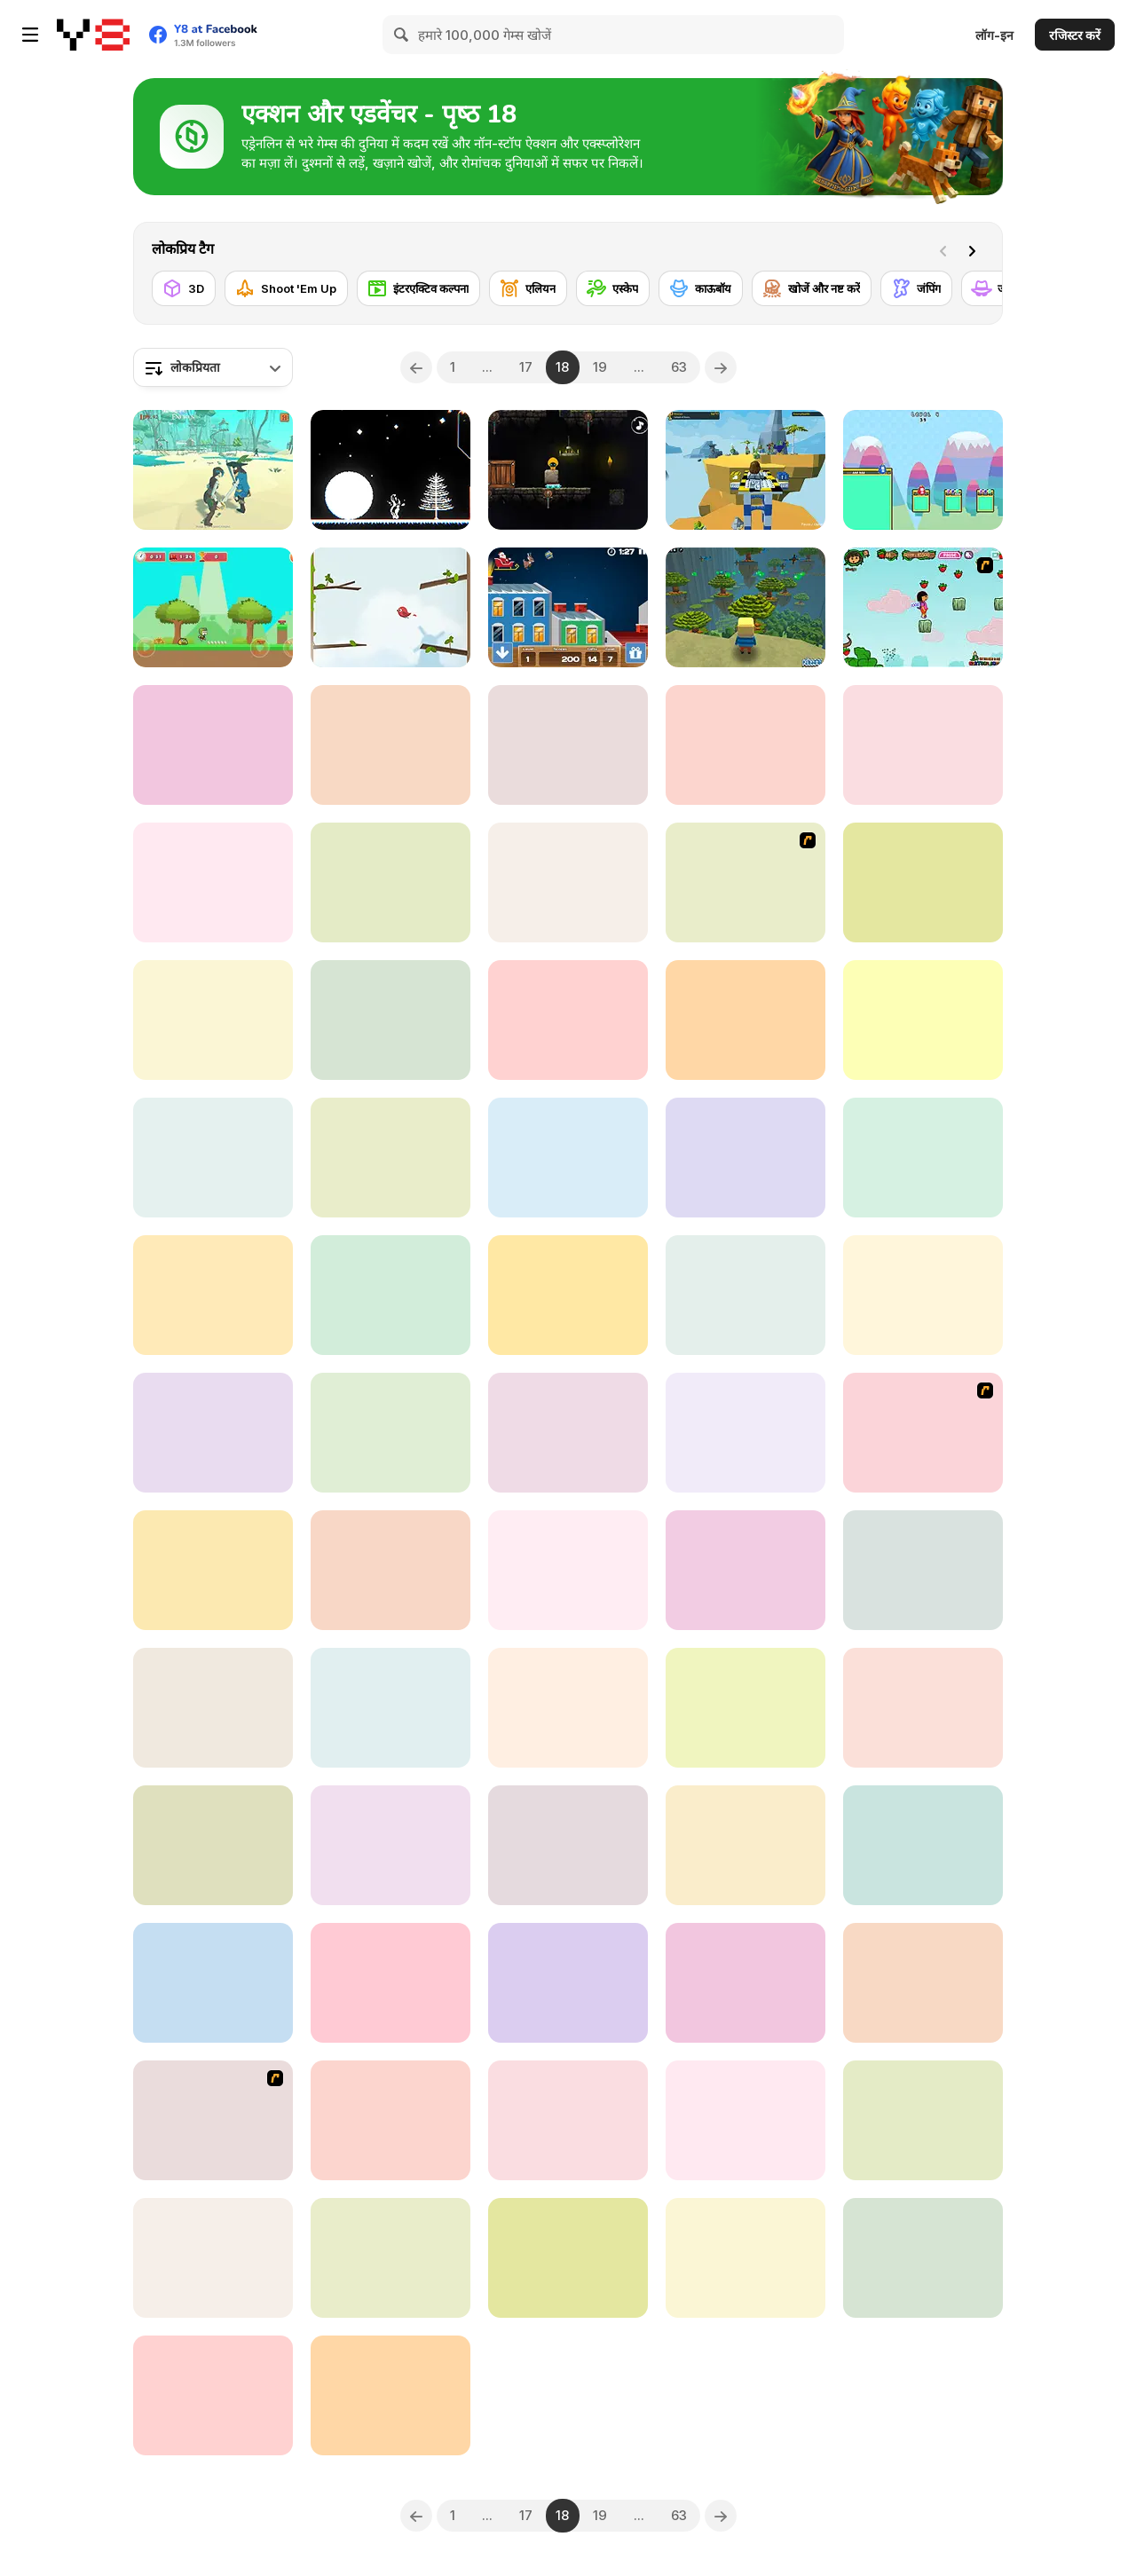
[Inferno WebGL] (390, 1433)
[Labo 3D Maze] (390, 1845)
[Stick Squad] (923, 1433)
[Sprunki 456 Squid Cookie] (568, 1295)
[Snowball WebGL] (390, 470)
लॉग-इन (994, 35)
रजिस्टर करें (1074, 35)
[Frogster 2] (923, 1845)
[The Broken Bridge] (745, 1295)
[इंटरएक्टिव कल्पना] (418, 288)
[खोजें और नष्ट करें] (812, 288)
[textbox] (213, 367)
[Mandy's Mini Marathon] (745, 2120)
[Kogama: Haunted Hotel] (923, 1020)
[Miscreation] (923, 745)
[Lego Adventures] (745, 470)
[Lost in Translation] (568, 2120)
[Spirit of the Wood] (745, 1020)
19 (600, 366)
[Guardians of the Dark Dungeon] (923, 2120)
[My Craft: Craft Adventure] (390, 1570)
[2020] (390, 1708)
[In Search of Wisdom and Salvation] (390, 1157)
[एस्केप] (613, 288)
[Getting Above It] (390, 607)
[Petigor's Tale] (568, 745)
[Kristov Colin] (390, 1983)
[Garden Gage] (213, 745)
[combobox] (213, 367)
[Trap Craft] (213, 1570)
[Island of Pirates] (213, 470)
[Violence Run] (213, 882)
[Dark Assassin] (568, 470)
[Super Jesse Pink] (390, 2258)
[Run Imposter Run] (745, 745)
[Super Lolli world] (390, 745)
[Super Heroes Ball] (390, 882)
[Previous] (416, 367)
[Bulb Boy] (213, 1708)
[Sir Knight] (568, 1020)
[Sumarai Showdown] (213, 1433)
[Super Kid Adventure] (213, 607)
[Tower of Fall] (213, 1845)
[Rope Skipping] (568, 882)
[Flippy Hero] (213, 1020)
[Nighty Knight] (923, 1708)
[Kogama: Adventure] (745, 607)
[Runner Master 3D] (745, 1708)
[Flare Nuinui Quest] (568, 1157)
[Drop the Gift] (568, 607)
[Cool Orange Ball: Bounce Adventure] (568, 2258)
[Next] (975, 249)
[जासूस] (999, 288)
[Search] (402, 34)
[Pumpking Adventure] (568, 1845)
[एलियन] (528, 288)
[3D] (184, 288)
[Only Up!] (923, 882)
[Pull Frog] (923, 2258)
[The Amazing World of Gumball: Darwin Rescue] (568, 1570)
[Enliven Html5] (568, 1708)
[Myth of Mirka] (745, 2258)
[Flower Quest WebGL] (213, 1157)
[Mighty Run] (568, 1983)
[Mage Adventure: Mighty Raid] (745, 1570)
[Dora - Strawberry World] (923, 607)
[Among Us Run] (390, 1020)
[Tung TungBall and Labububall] (213, 2395)
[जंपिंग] (916, 288)
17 (525, 366)
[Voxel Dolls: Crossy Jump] (923, 1157)
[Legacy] (745, 1983)
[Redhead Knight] (213, 2258)
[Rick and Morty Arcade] (390, 2395)
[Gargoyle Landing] (745, 1157)
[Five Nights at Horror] (745, 1433)
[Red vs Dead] (390, 1295)
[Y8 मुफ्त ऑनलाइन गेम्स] (93, 35)
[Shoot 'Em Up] (286, 288)
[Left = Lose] (745, 1845)
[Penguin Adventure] (923, 1570)
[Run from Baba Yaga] (568, 1433)
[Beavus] (213, 1983)
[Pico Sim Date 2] (213, 2120)
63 (679, 366)
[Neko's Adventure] (213, 1295)
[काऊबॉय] (701, 288)
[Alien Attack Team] (745, 882)
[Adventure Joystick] (390, 2120)
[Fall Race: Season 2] (923, 1295)
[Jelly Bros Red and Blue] (923, 470)
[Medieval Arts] (923, 1983)
